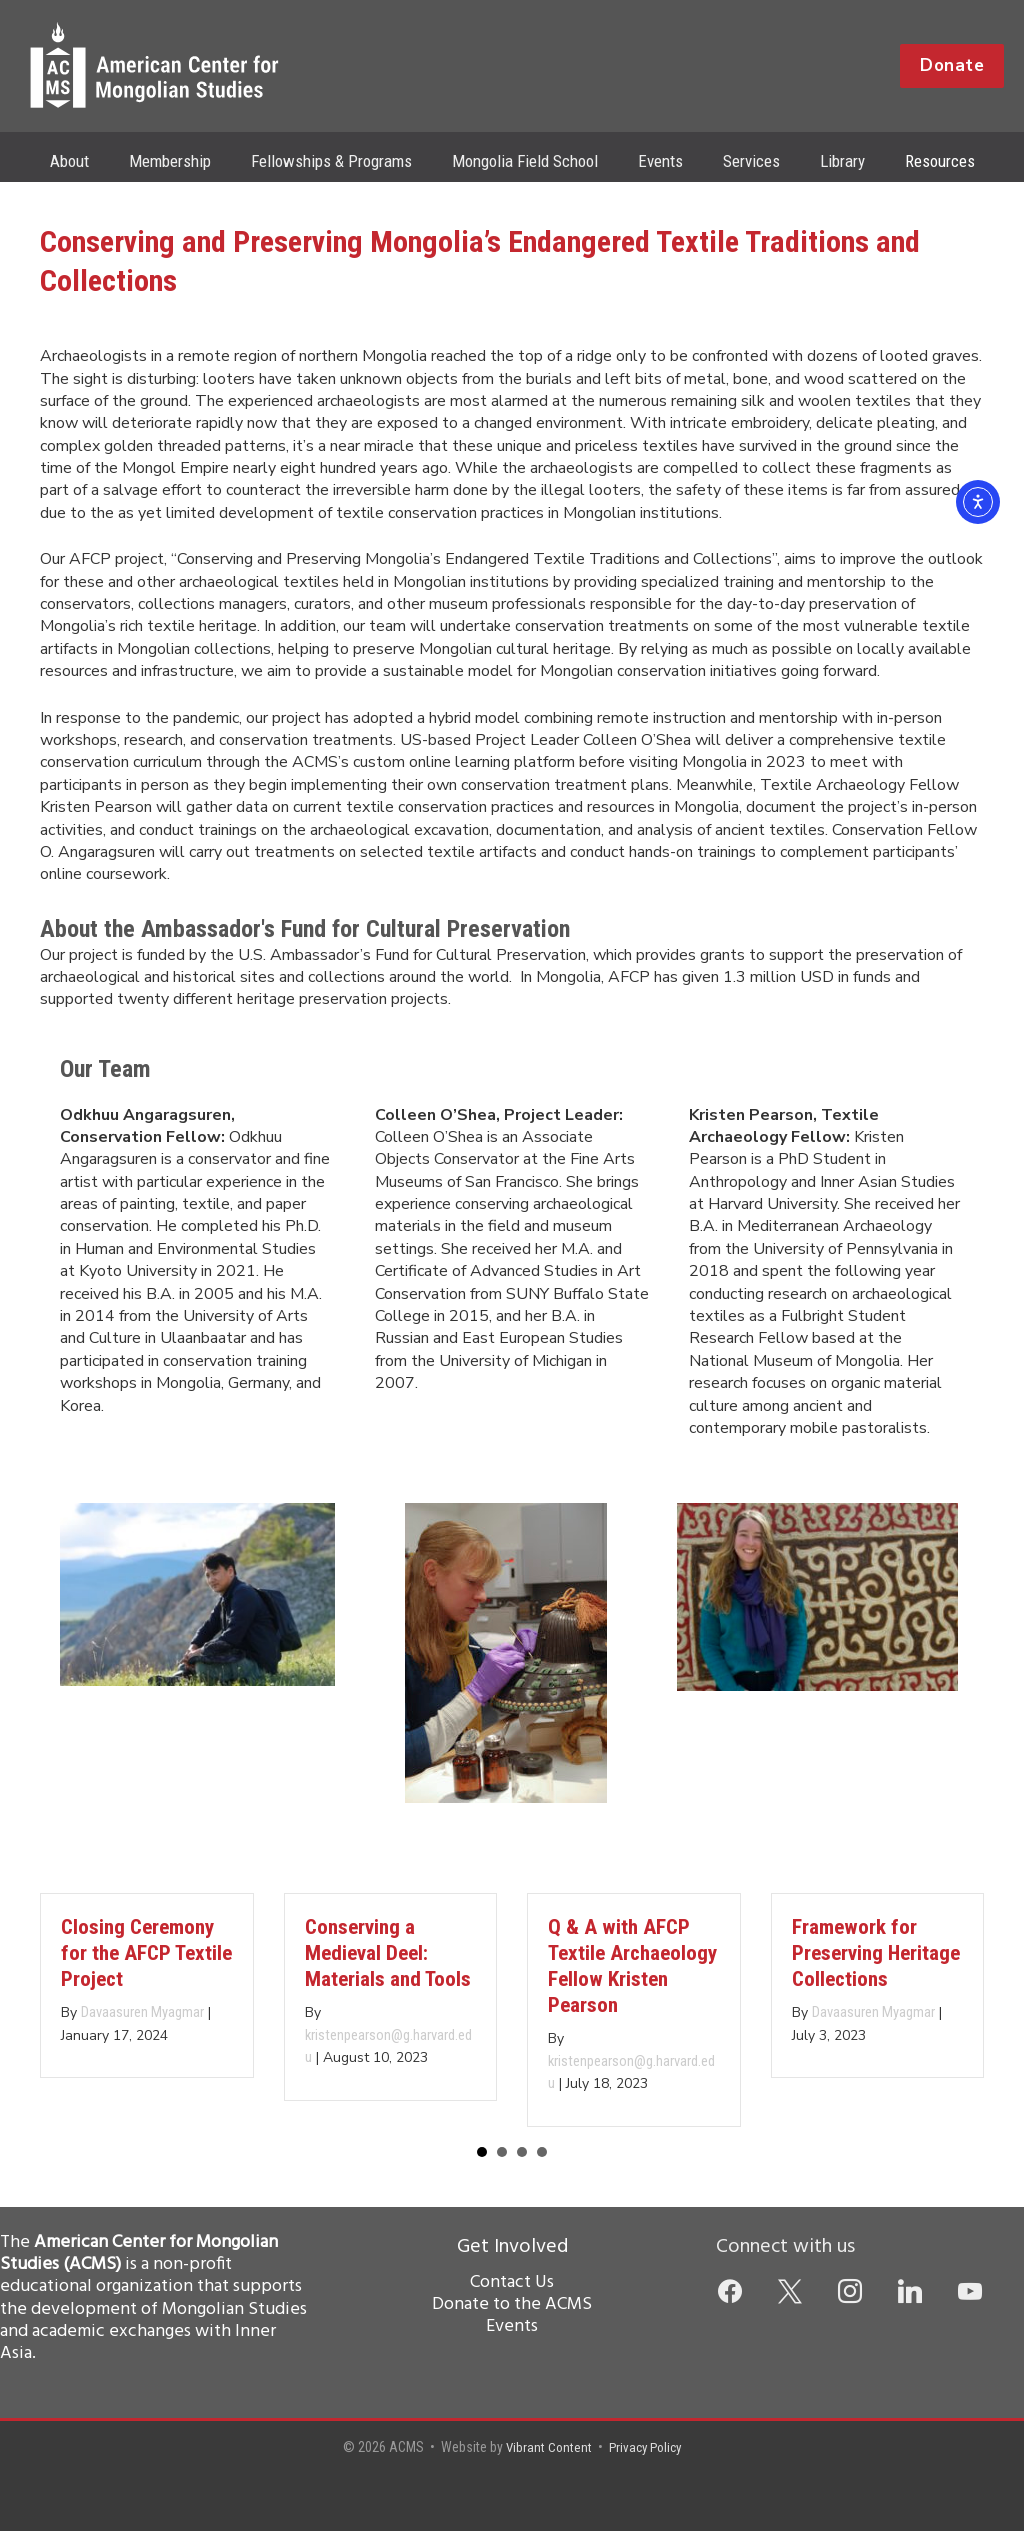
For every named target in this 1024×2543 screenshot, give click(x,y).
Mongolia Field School (528, 161)
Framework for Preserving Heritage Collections (876, 1963)
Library (827, 161)
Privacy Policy (646, 2459)
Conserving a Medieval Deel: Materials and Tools (388, 1963)
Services (742, 161)
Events (657, 161)
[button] (952, 66)
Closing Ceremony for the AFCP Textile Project (146, 1963)
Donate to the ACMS (512, 2316)
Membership (185, 161)
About (90, 161)
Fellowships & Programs (340, 161)
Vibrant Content (546, 2459)
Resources (919, 161)
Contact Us (512, 2294)
